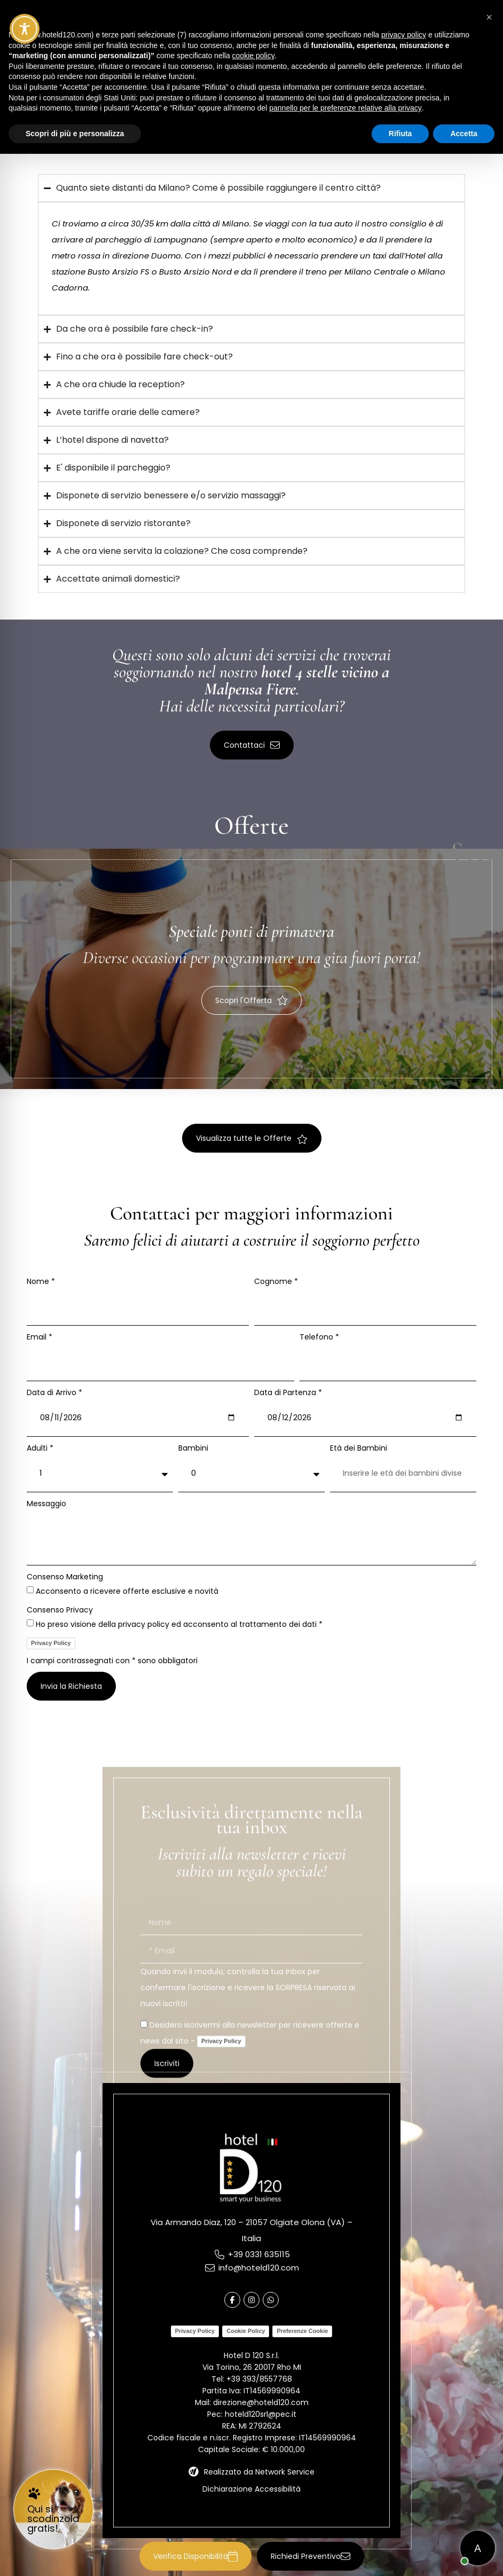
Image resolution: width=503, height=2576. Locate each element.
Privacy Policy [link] (51, 1643)
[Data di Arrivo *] (138, 1417)
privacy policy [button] (403, 34)
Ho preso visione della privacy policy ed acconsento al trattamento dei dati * (179, 1624)
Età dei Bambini (358, 1448)
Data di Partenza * (288, 1392)
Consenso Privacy (60, 1609)
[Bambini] (251, 1473)
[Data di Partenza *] (365, 1417)
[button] (195, 2553)
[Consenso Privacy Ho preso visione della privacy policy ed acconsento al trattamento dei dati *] (30, 1622)
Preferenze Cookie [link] (302, 2331)
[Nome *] (138, 1306)
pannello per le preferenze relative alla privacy (345, 108)
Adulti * (40, 1448)
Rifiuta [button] (400, 133)
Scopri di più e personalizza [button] (75, 133)
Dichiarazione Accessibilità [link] (251, 2489)
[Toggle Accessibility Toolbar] (25, 29)
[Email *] (160, 1362)
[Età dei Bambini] (403, 1473)
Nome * (41, 1281)
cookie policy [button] (253, 55)
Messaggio (46, 1503)
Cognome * (276, 1281)
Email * (39, 1337)
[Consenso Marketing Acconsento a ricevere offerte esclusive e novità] (30, 1589)
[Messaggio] (251, 1537)
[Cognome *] (365, 1306)
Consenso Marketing (65, 1576)
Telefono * (319, 1337)
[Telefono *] (388, 1362)
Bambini (193, 1448)
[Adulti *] (100, 1473)
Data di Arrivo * (54, 1392)
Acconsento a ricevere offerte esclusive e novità (127, 1591)
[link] (53, 2509)
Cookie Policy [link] (245, 2331)
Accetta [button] (463, 133)
